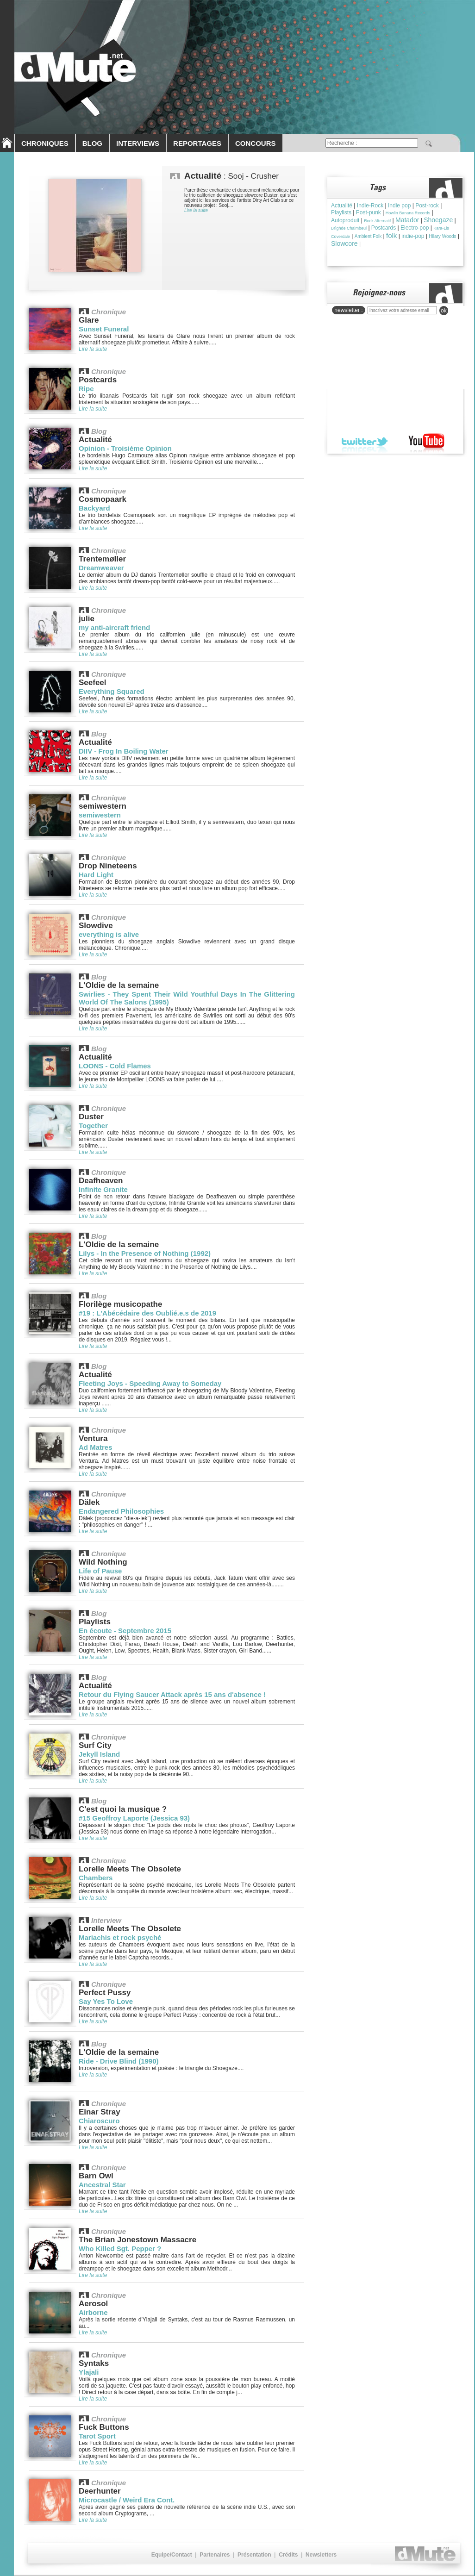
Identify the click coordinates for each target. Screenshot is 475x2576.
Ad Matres (95, 1447)
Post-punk (368, 212)
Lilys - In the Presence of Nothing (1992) (145, 1253)
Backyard (94, 508)
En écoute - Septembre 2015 (125, 1630)
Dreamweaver (101, 568)
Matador (407, 220)
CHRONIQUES (45, 143)
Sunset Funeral (104, 329)
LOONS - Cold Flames (115, 1066)
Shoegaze (438, 220)
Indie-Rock (370, 205)
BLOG (92, 143)
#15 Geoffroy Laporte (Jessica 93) (134, 1818)
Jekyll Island (99, 1754)
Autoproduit (345, 220)
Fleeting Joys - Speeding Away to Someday (150, 1383)
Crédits (288, 2554)
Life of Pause (100, 1571)
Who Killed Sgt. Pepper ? (120, 2248)
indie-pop (412, 236)
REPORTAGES (197, 143)
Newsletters (321, 2554)
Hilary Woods (442, 236)
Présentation (254, 2554)
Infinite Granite (103, 1189)
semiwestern (100, 815)
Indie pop (399, 205)
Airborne (93, 2312)
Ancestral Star (102, 2185)
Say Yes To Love (106, 2001)
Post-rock (427, 205)
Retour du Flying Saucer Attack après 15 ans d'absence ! (172, 1694)
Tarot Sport (97, 2436)
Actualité (341, 205)
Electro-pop (414, 228)
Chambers (95, 1878)
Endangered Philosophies (121, 1511)
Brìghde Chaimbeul (349, 228)
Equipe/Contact (171, 2554)
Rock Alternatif (377, 220)
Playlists (341, 212)
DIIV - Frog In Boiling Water (124, 751)
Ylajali (89, 2372)
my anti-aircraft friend (114, 627)
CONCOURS (255, 143)
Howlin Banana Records (408, 213)
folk (391, 235)
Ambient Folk (368, 236)
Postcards (383, 228)
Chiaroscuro (99, 2121)
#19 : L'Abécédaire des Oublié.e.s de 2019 (147, 1313)
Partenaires (215, 2554)
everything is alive (109, 934)
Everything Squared (111, 691)
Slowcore (344, 243)
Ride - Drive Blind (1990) (119, 2061)
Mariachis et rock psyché (120, 1937)
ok (444, 310)
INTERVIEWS (137, 143)
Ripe (86, 389)
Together (93, 1125)
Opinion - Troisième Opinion (125, 448)
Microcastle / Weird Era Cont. (127, 2500)
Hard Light (96, 875)
